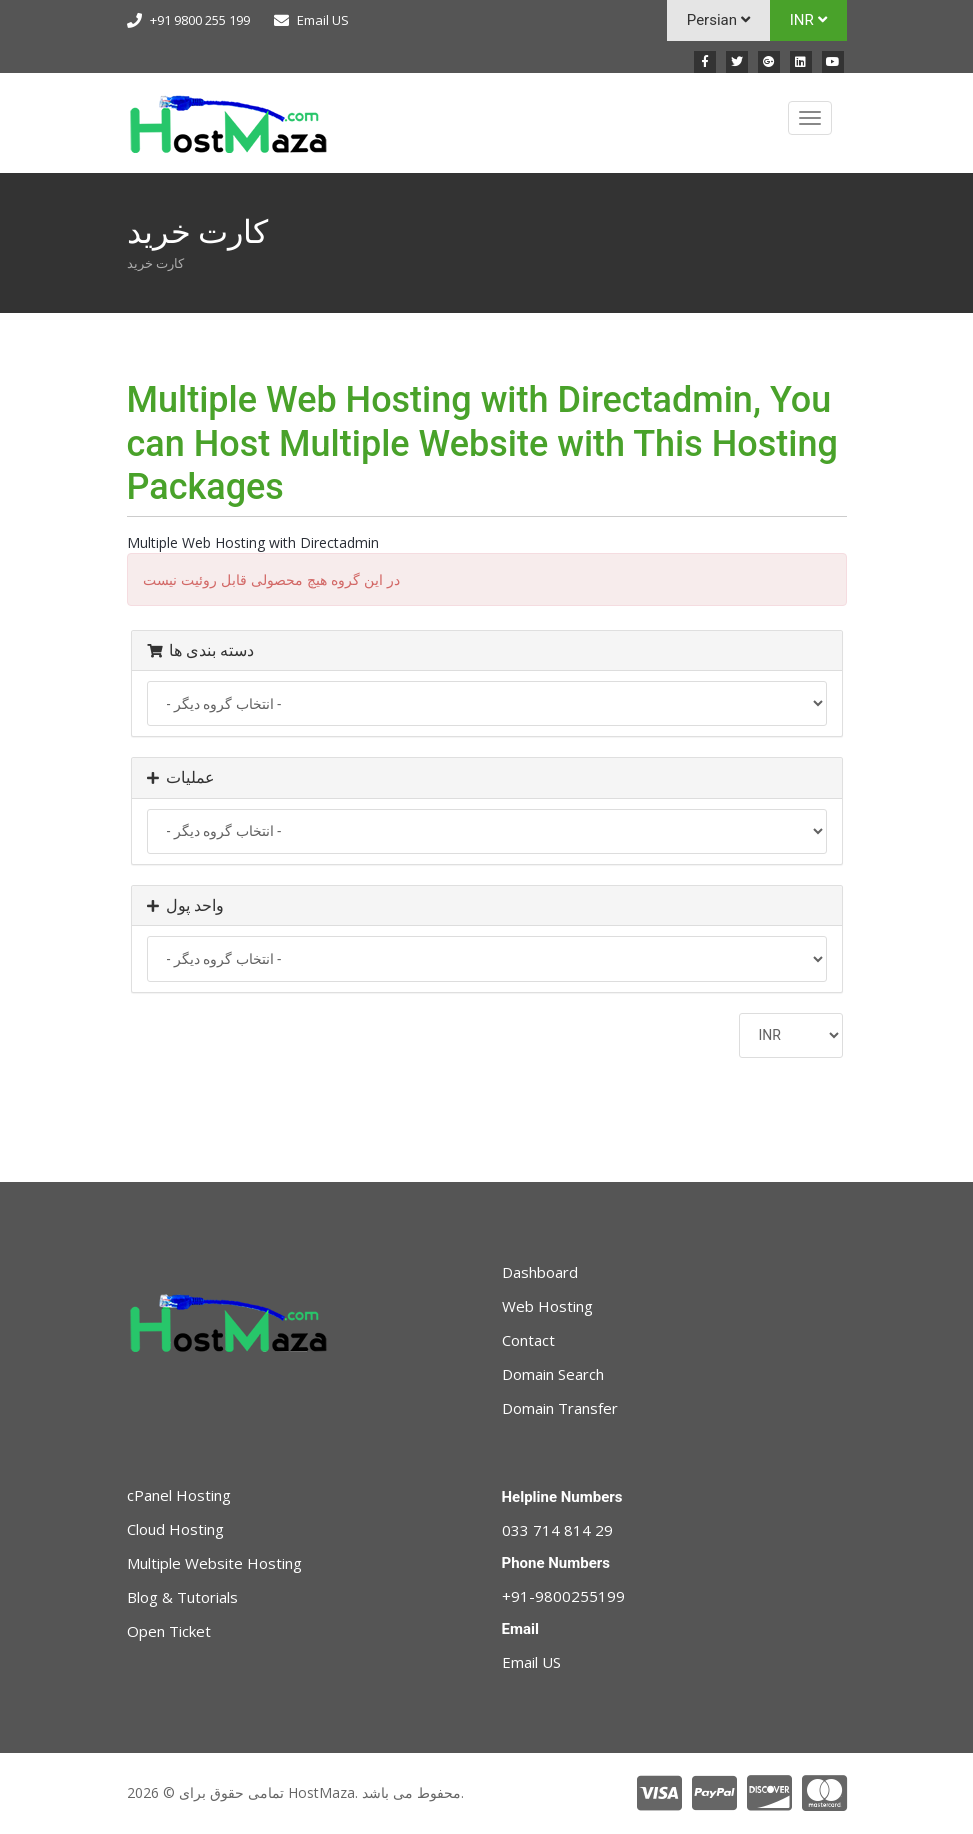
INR (808, 20)
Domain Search (553, 1374)
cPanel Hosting (179, 1495)
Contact (528, 1340)
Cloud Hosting (175, 1529)
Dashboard (540, 1272)
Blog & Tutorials (182, 1597)
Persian (718, 20)
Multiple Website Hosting (214, 1563)
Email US (323, 20)
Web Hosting (547, 1306)
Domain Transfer (560, 1408)
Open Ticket (169, 1631)
